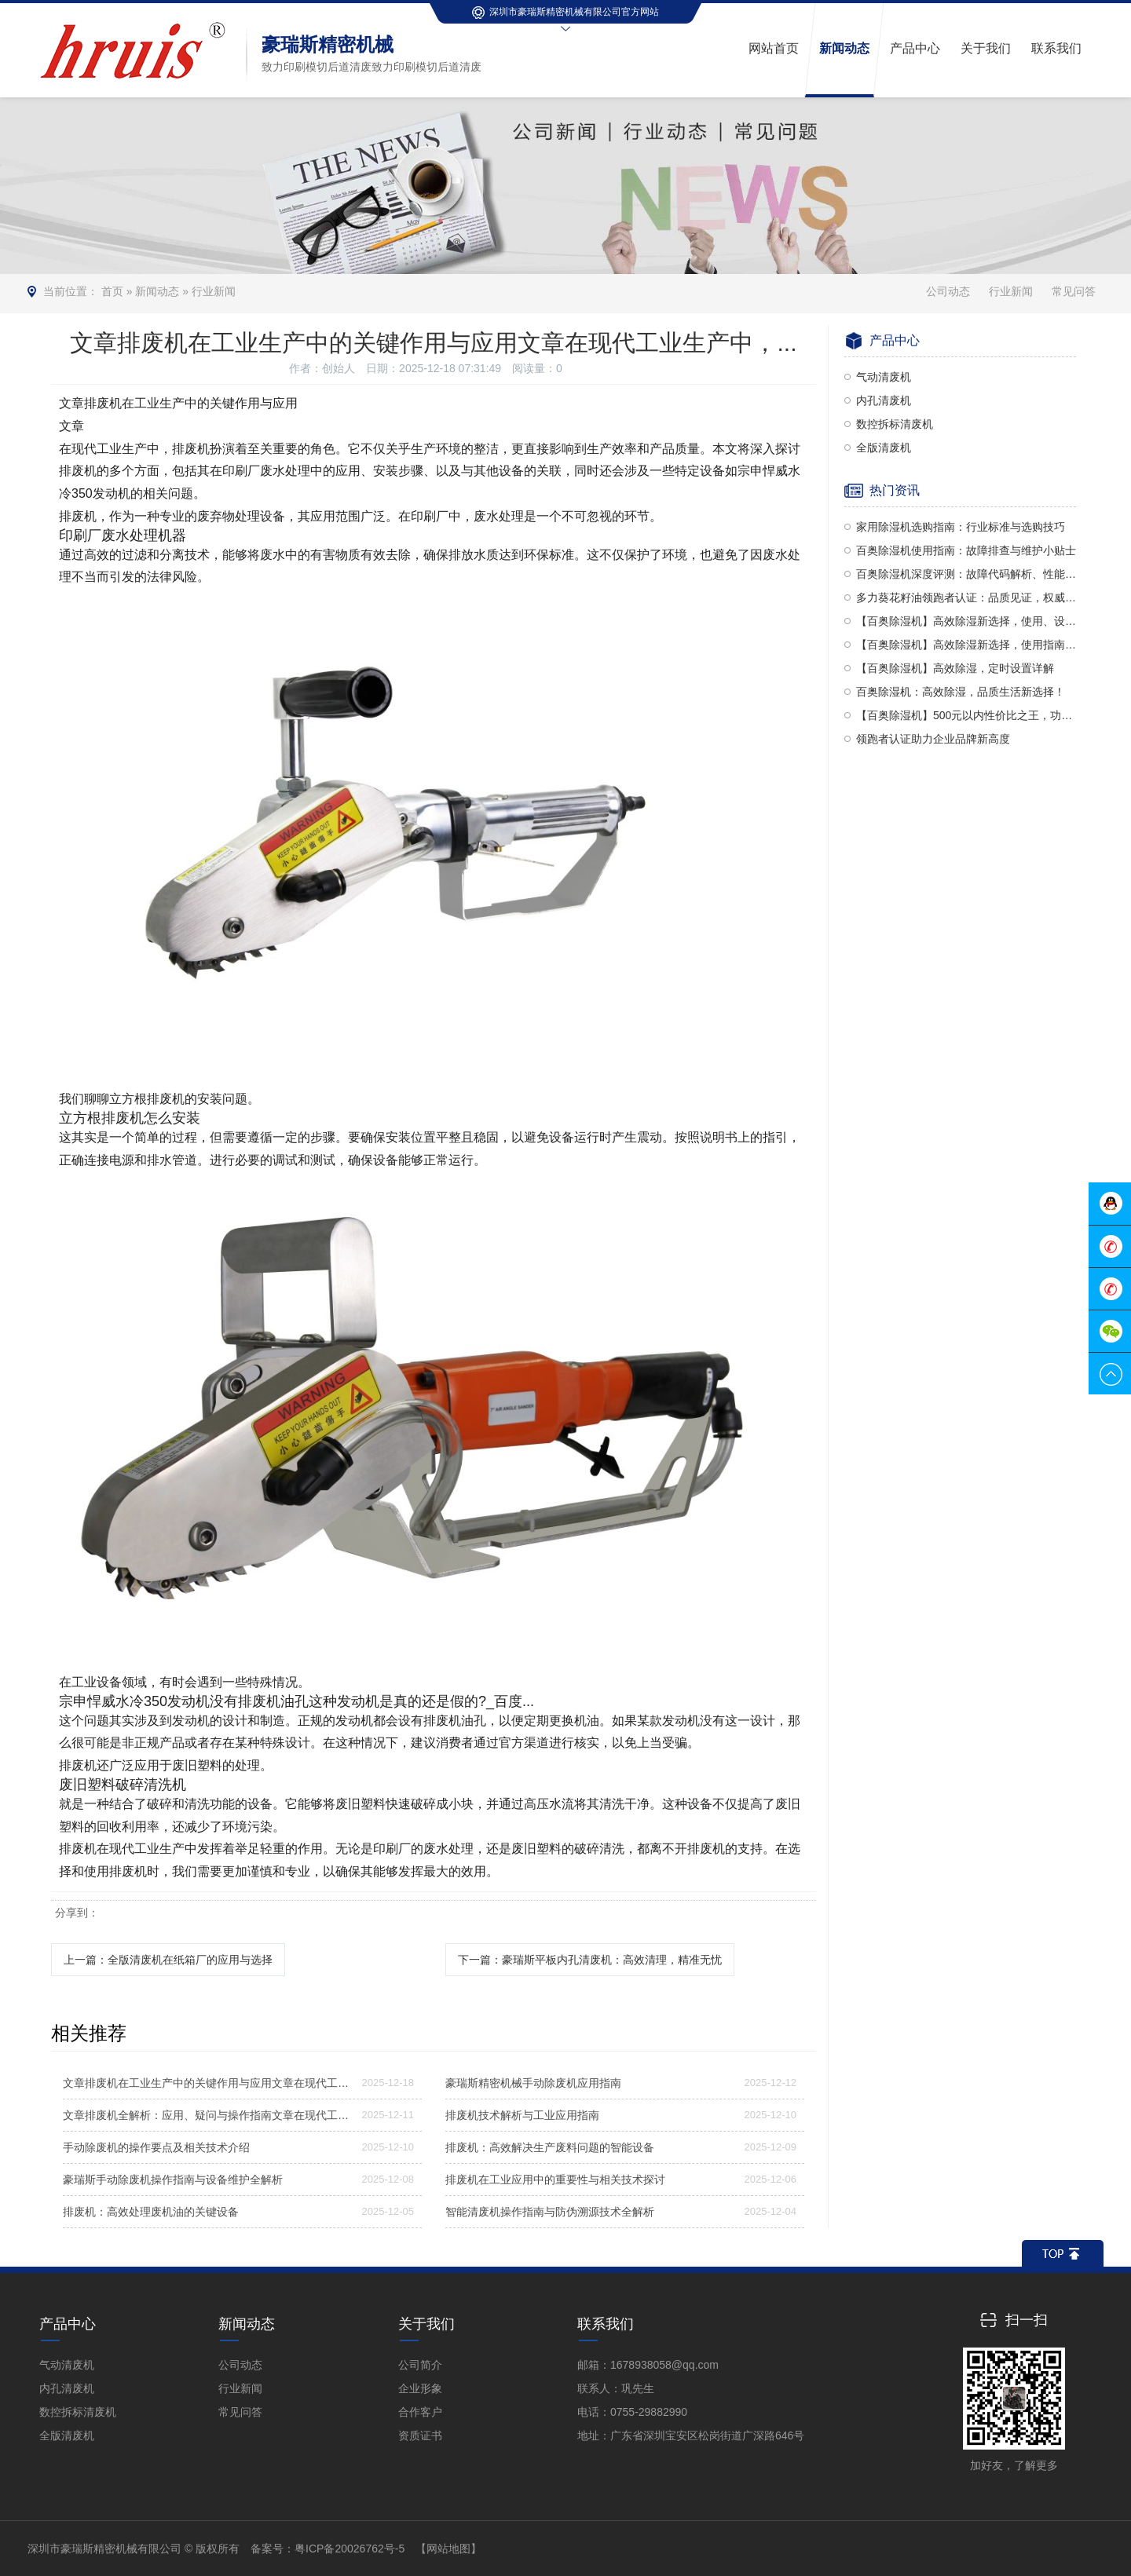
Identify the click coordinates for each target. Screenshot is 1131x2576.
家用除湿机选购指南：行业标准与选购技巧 (960, 527)
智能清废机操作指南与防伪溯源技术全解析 (549, 2211)
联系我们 (605, 2324)
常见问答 (1074, 291)
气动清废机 (883, 377)
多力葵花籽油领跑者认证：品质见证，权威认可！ (966, 597)
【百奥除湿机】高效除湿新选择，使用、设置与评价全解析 (966, 621)
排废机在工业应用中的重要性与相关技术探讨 (555, 2179)
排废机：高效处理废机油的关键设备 (151, 2211)
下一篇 (590, 1959)
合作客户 (420, 2412)
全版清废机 (883, 447)
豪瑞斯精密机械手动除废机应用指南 (533, 2083)
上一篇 (168, 1959)
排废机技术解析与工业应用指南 (522, 2115)
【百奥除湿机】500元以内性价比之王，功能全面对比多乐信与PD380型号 (966, 715)
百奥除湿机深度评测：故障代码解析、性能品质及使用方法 (966, 574)
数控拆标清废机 (894, 424)
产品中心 (67, 2324)
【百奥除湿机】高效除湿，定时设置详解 (955, 668)
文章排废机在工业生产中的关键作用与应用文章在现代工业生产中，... (207, 2083)
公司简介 (420, 2365)
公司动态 (948, 291)
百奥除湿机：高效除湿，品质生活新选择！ (960, 691)
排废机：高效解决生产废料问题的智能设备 (549, 2147)
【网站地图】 (448, 2548)
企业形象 (420, 2388)
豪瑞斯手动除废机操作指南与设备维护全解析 (173, 2179)
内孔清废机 (883, 400)
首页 (112, 291)
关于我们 (426, 2324)
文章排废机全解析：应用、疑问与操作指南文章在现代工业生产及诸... (207, 2115)
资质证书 (420, 2435)
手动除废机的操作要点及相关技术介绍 (156, 2147)
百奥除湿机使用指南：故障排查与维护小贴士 (966, 550)
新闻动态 (157, 291)
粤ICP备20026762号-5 (349, 2548)
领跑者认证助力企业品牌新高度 (933, 739)
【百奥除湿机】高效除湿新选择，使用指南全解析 (966, 644)
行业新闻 (214, 291)
